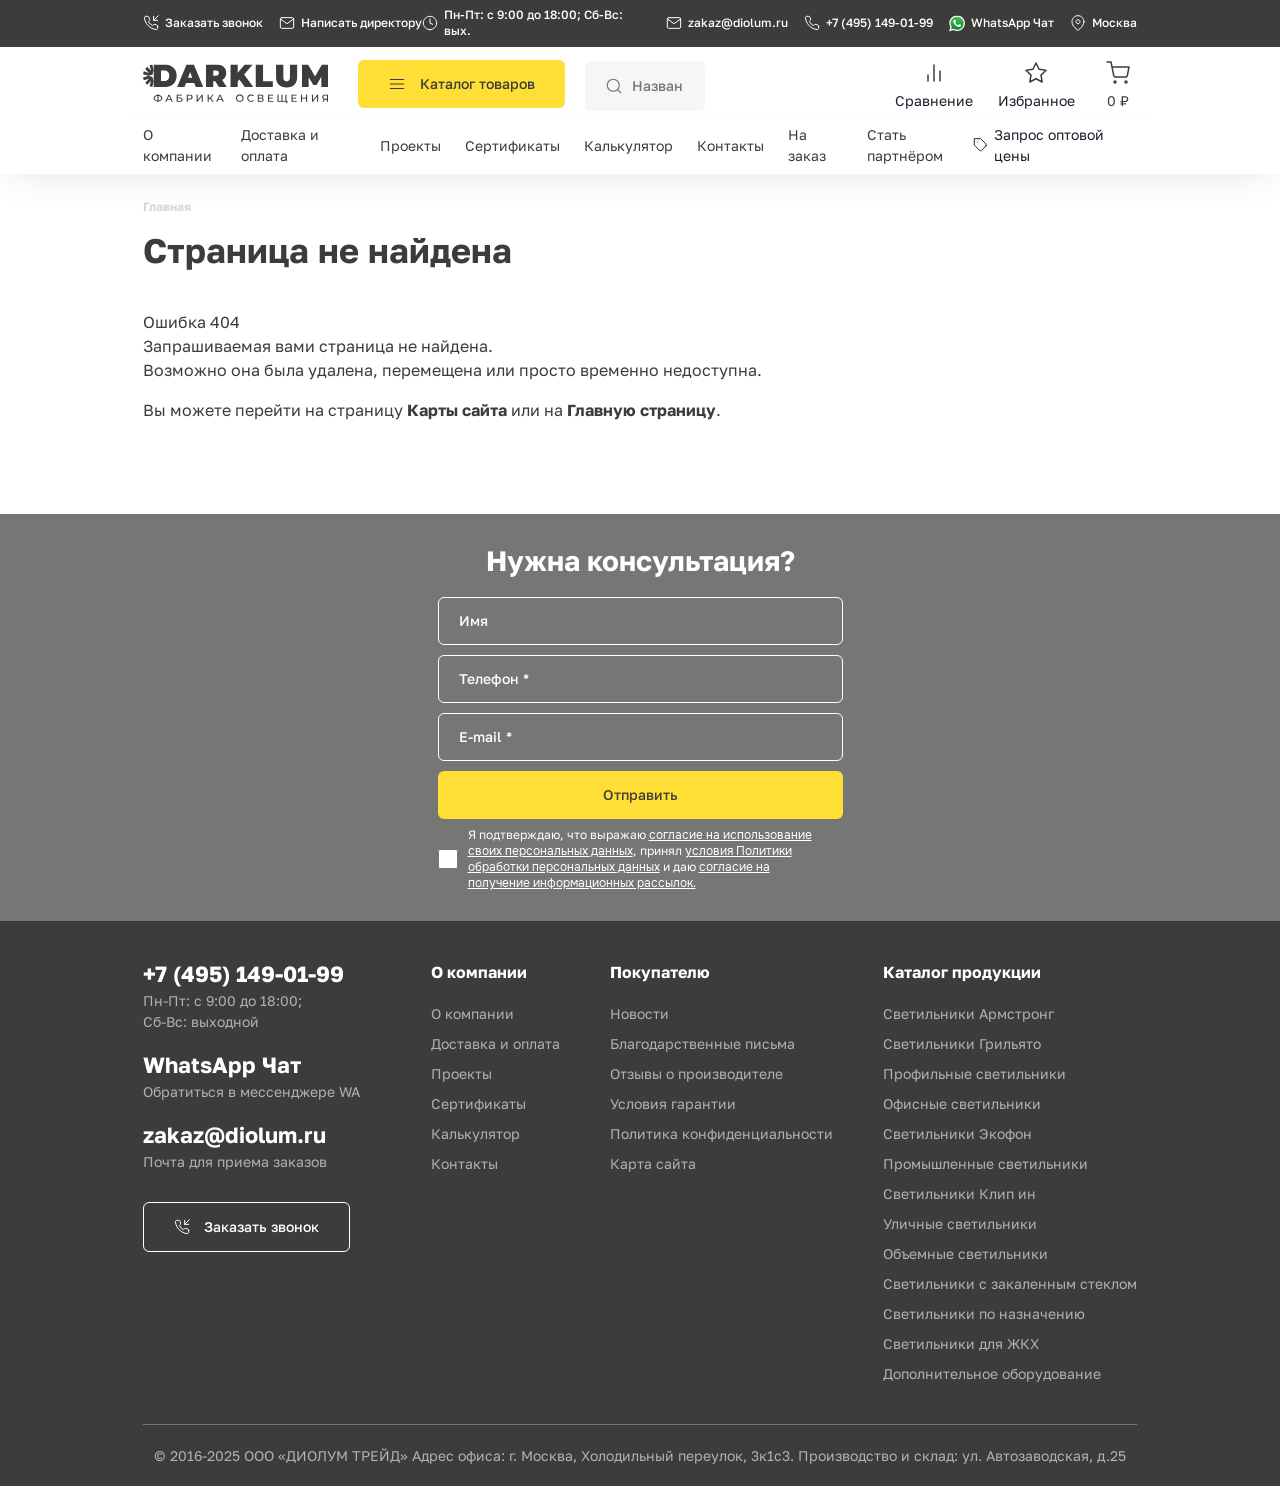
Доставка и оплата (495, 1043)
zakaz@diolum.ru (738, 22)
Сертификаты (512, 145)
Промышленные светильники (985, 1163)
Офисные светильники (962, 1103)
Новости (639, 1013)
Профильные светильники (974, 1073)
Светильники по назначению (984, 1313)
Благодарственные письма (702, 1043)
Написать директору (350, 23)
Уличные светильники (960, 1223)
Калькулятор (628, 145)
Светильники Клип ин (959, 1193)
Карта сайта (653, 1163)
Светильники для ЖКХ (961, 1343)
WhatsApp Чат (1001, 23)
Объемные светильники (965, 1253)
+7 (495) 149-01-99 (868, 23)
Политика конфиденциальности (721, 1133)
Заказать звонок (203, 23)
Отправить (640, 794)
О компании (472, 1013)
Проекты (410, 145)
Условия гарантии (673, 1103)
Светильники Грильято (962, 1043)
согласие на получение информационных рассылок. (619, 875)
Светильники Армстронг (968, 1013)
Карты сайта (457, 410)
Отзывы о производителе (696, 1073)
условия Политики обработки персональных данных (630, 859)
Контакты (730, 145)
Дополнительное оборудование (992, 1373)
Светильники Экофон (957, 1133)
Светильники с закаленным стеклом (1010, 1283)
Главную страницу (641, 410)
